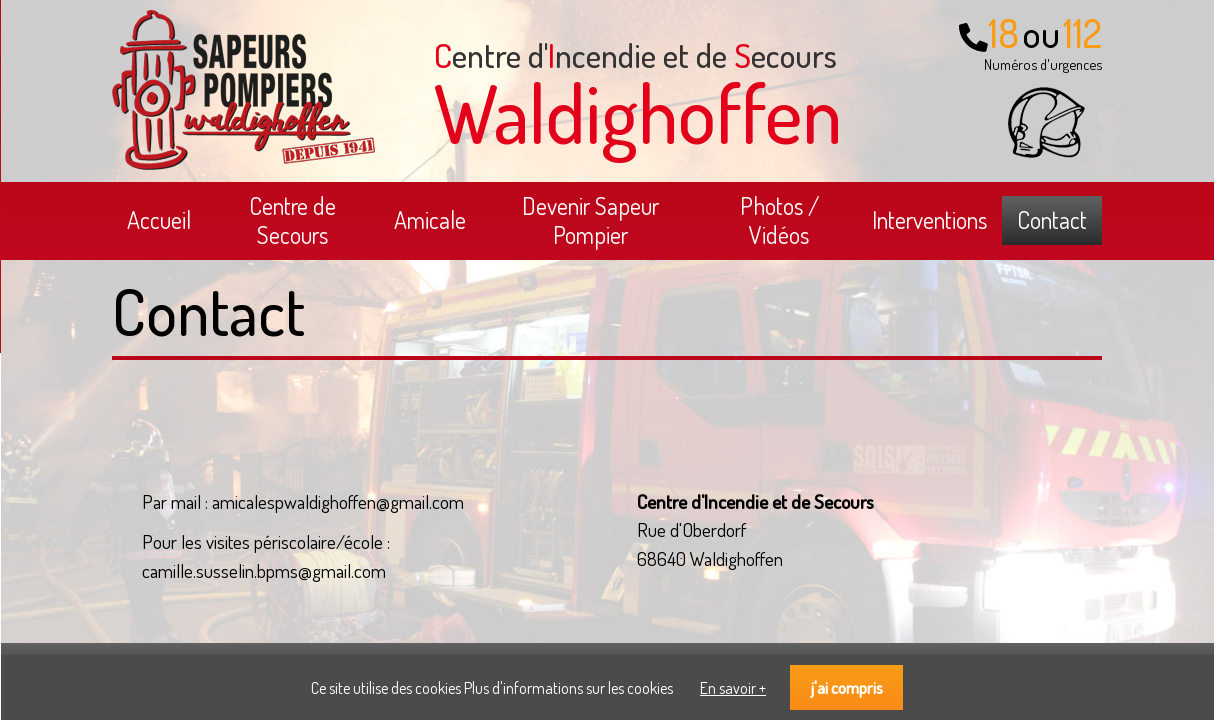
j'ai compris (847, 687)
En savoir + (733, 688)
